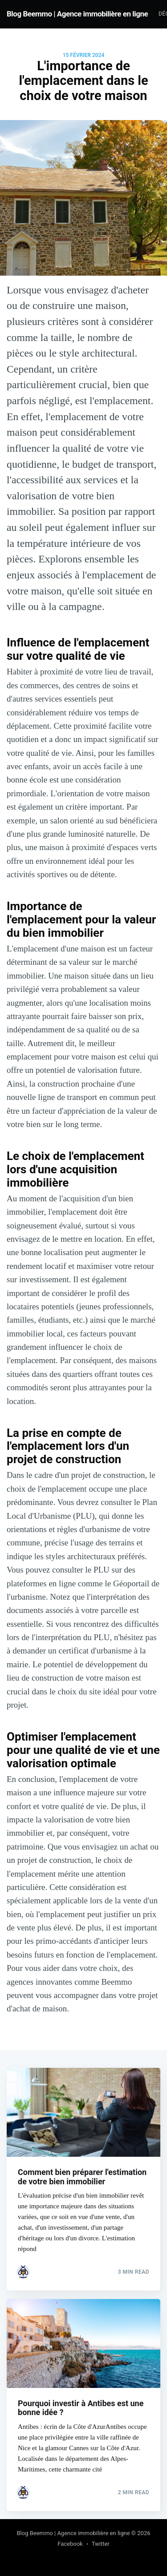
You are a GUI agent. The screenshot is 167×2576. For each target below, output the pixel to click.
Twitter (101, 2543)
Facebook (69, 2543)
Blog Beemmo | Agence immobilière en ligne (77, 13)
